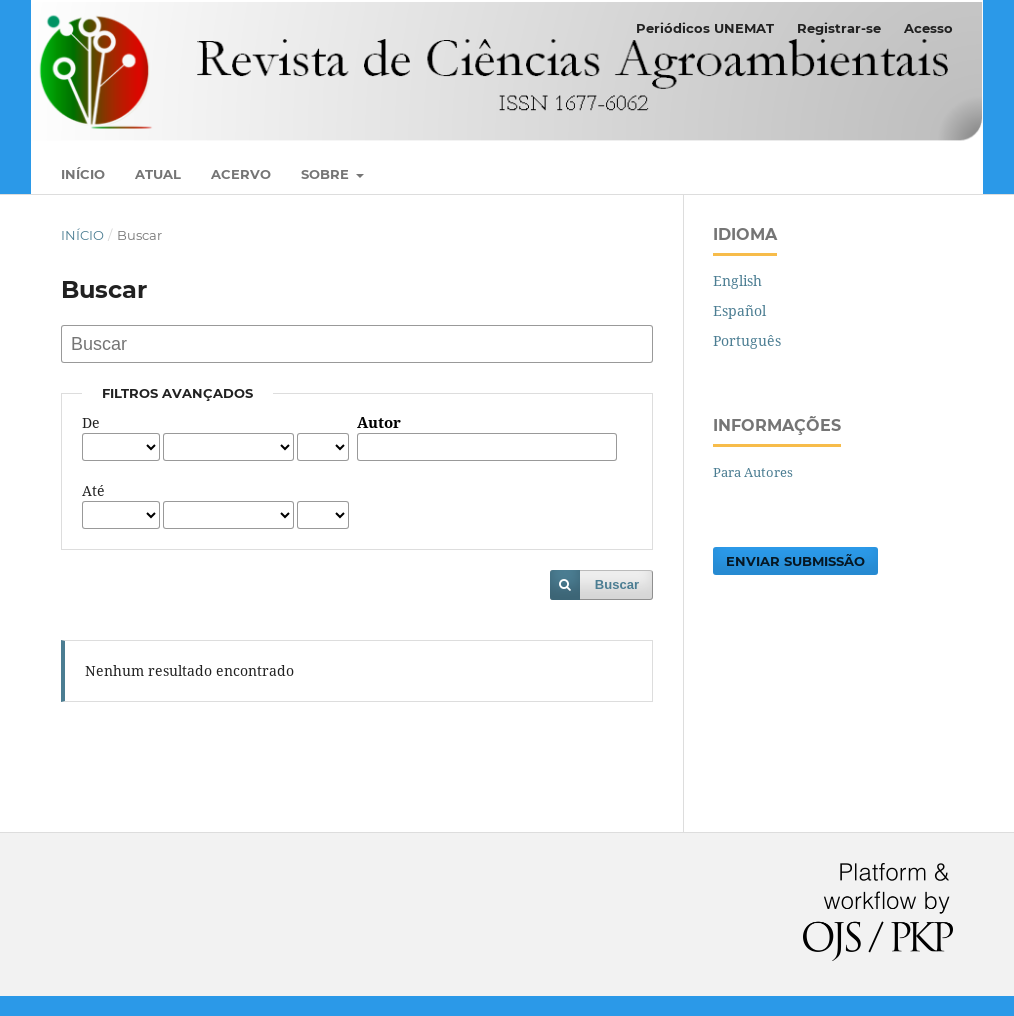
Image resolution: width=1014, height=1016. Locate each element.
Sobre (327, 174)
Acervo (241, 174)
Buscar (617, 584)
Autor (379, 423)
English (737, 280)
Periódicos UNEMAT (705, 28)
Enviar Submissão (795, 561)
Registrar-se (839, 28)
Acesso (928, 28)
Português (747, 340)
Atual (158, 174)
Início (83, 174)
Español (739, 310)
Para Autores (753, 472)
